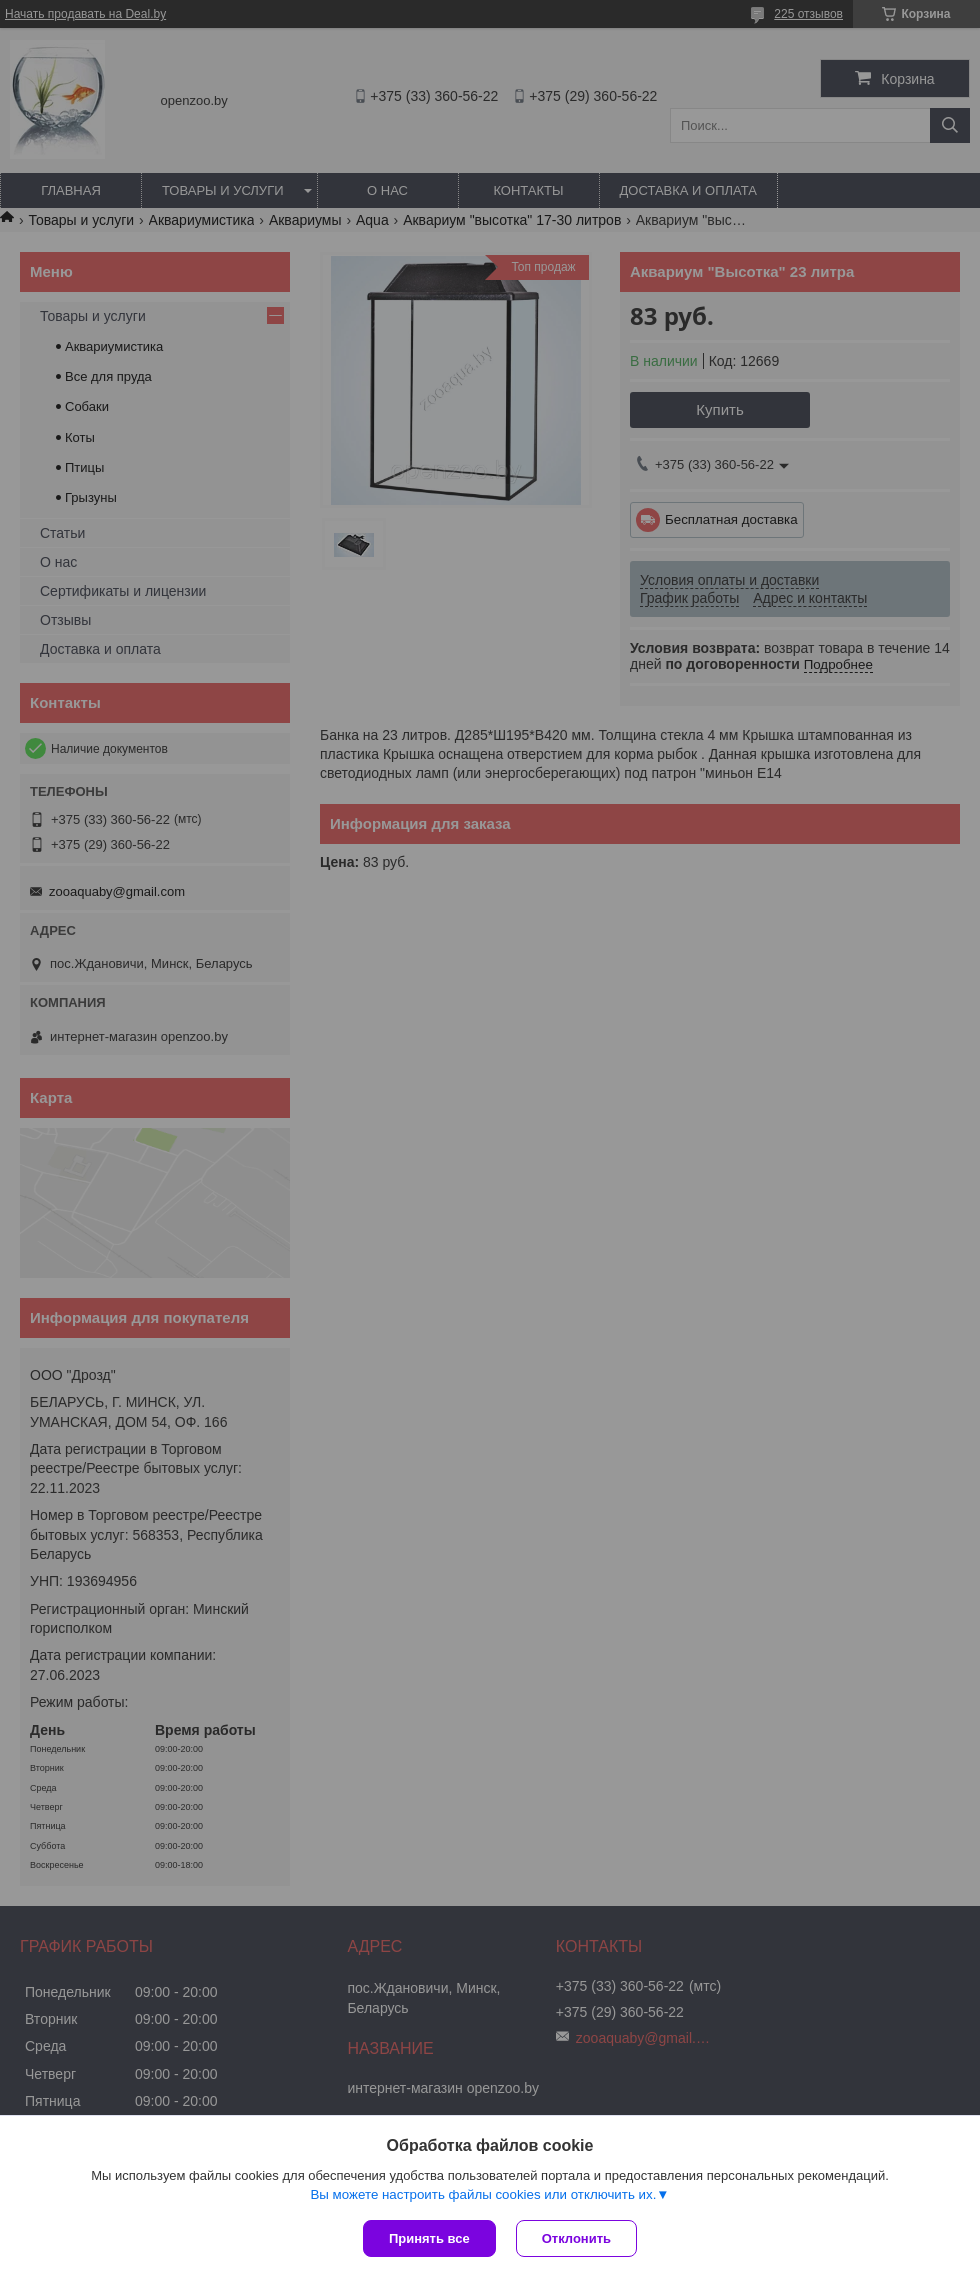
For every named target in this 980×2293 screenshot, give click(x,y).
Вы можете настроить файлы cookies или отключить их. (483, 2194)
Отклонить (576, 2238)
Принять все (429, 2238)
